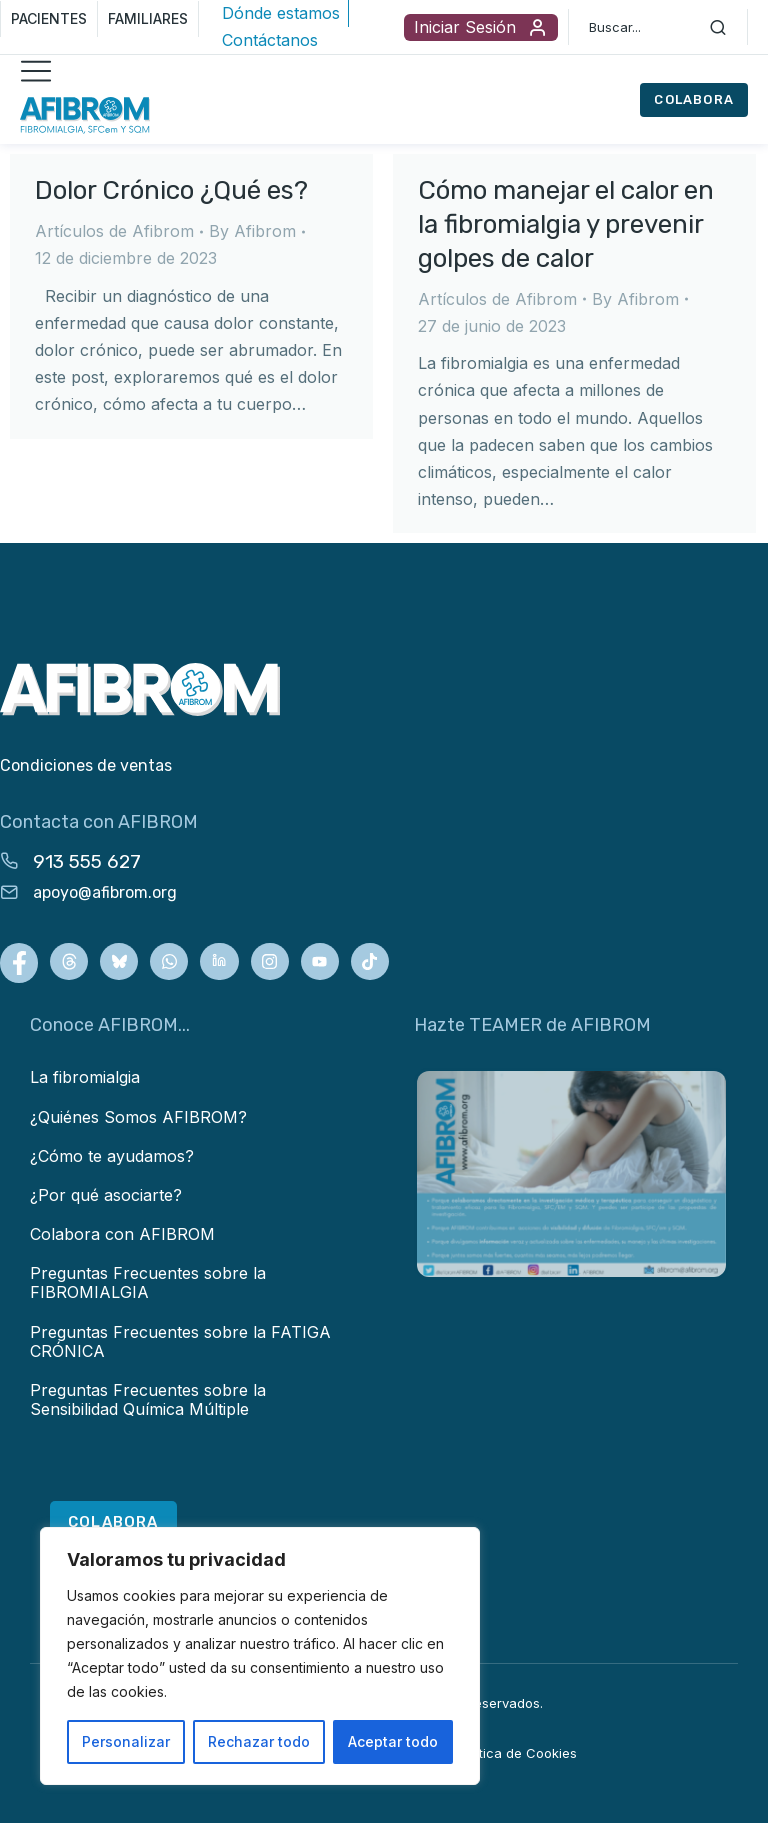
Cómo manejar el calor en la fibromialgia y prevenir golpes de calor (566, 224)
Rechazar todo (259, 1741)
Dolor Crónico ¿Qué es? (171, 190)
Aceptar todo (393, 1741)
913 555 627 (87, 861)
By (252, 231)
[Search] (718, 27)
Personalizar (126, 1741)
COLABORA (694, 99)
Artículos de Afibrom (114, 231)
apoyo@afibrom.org (105, 892)
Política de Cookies (517, 1754)
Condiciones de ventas (86, 765)
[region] (260, 1656)
